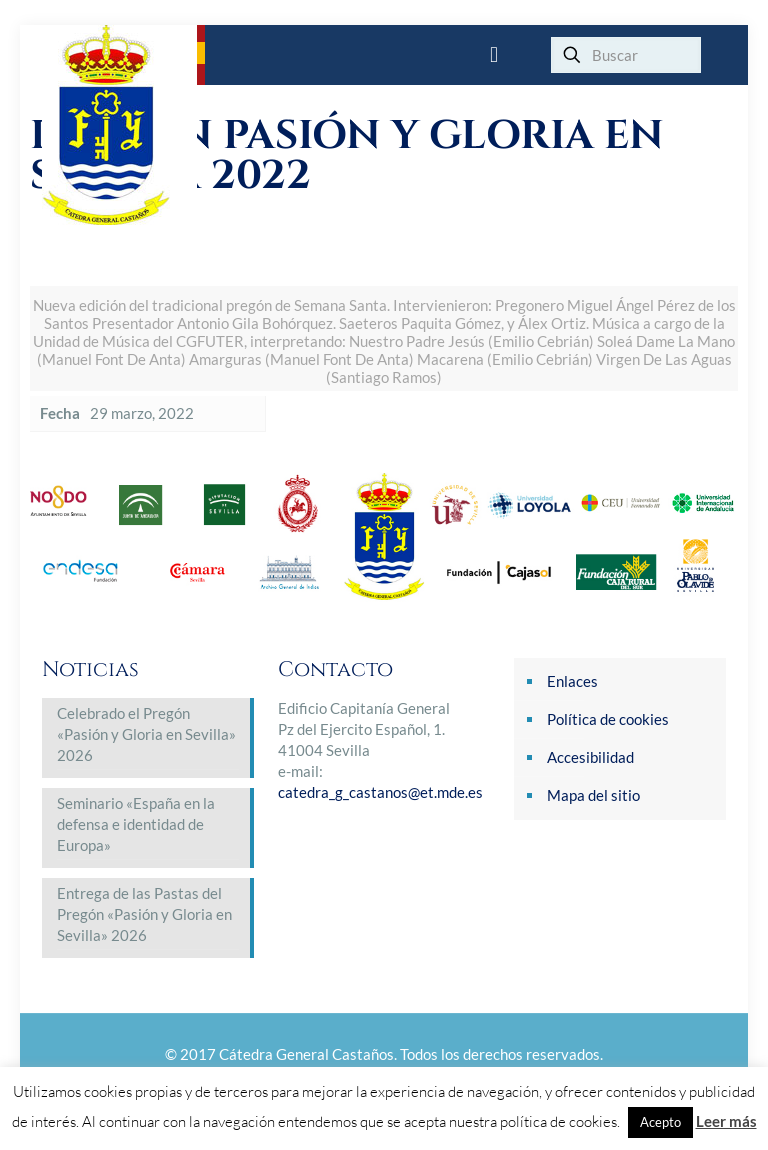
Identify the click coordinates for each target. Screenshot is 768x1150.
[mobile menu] (494, 55)
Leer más (726, 1121)
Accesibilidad (590, 757)
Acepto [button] (660, 1122)
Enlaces (572, 681)
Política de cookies (608, 719)
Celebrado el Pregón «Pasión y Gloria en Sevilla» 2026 (146, 734)
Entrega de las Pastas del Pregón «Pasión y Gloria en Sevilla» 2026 (144, 914)
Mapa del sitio (593, 795)
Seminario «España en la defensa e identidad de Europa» (136, 824)
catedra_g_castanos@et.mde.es (380, 792)
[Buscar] (626, 55)
